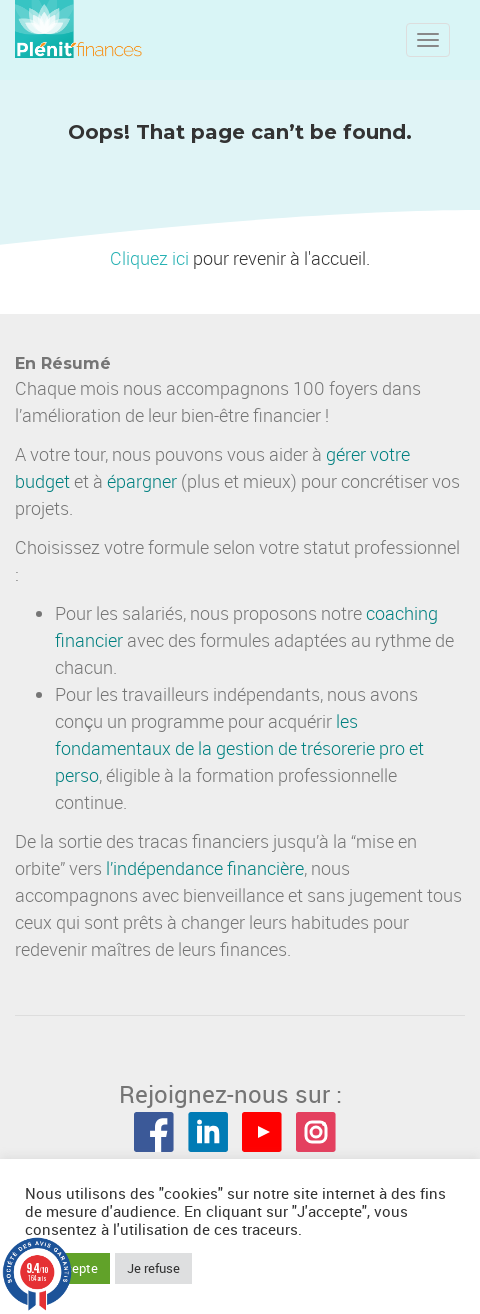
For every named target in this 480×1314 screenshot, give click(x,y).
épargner (142, 481)
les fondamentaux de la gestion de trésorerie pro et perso (239, 748)
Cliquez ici (149, 258)
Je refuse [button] (153, 1268)
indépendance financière (208, 868)
